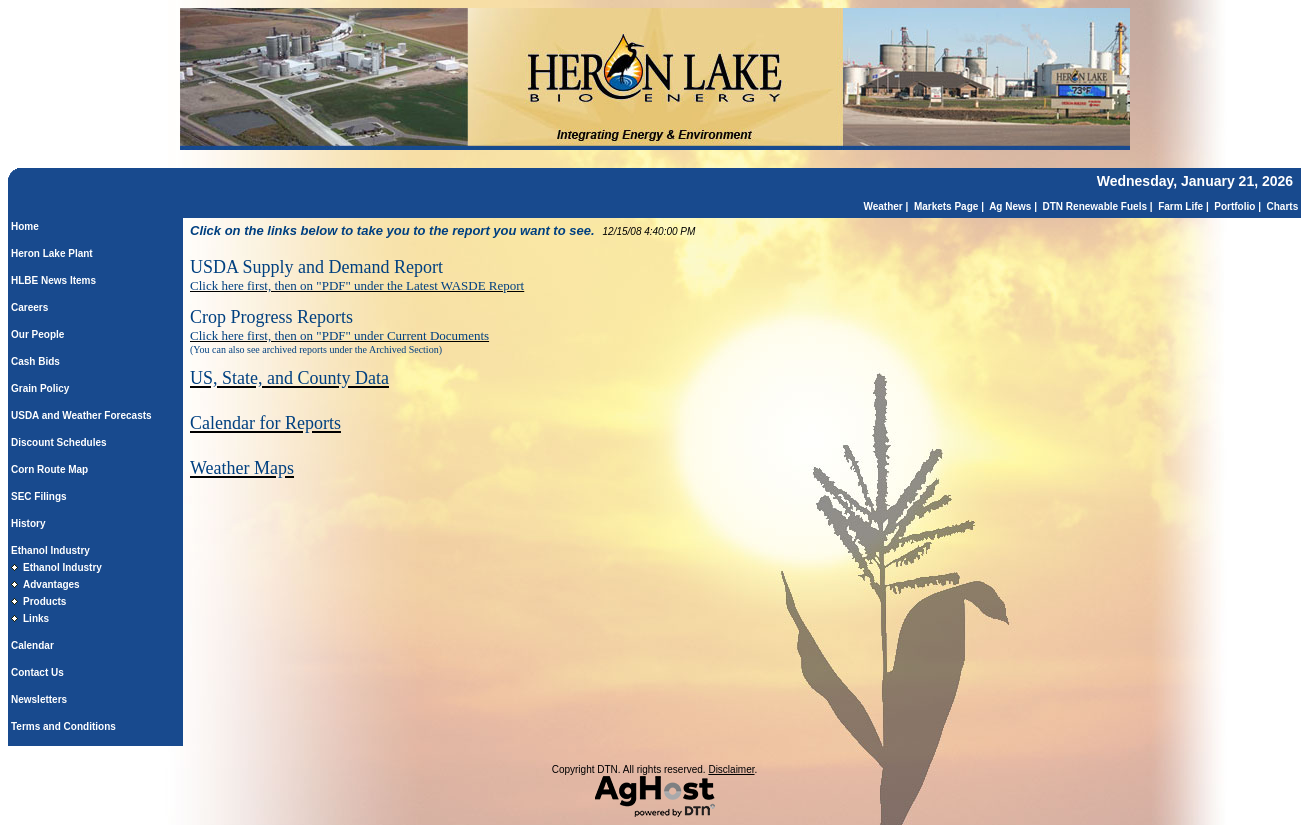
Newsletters (39, 699)
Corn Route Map (49, 469)
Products (44, 601)
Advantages (51, 584)
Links (36, 618)
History (28, 523)
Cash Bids (35, 361)
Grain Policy (40, 388)
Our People (37, 334)
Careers (29, 307)
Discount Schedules (59, 442)
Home (25, 226)
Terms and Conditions (63, 726)
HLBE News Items (53, 280)
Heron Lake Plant (52, 253)
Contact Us (37, 672)
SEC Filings (39, 496)
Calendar (32, 645)
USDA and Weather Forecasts (81, 415)
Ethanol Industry (50, 550)
